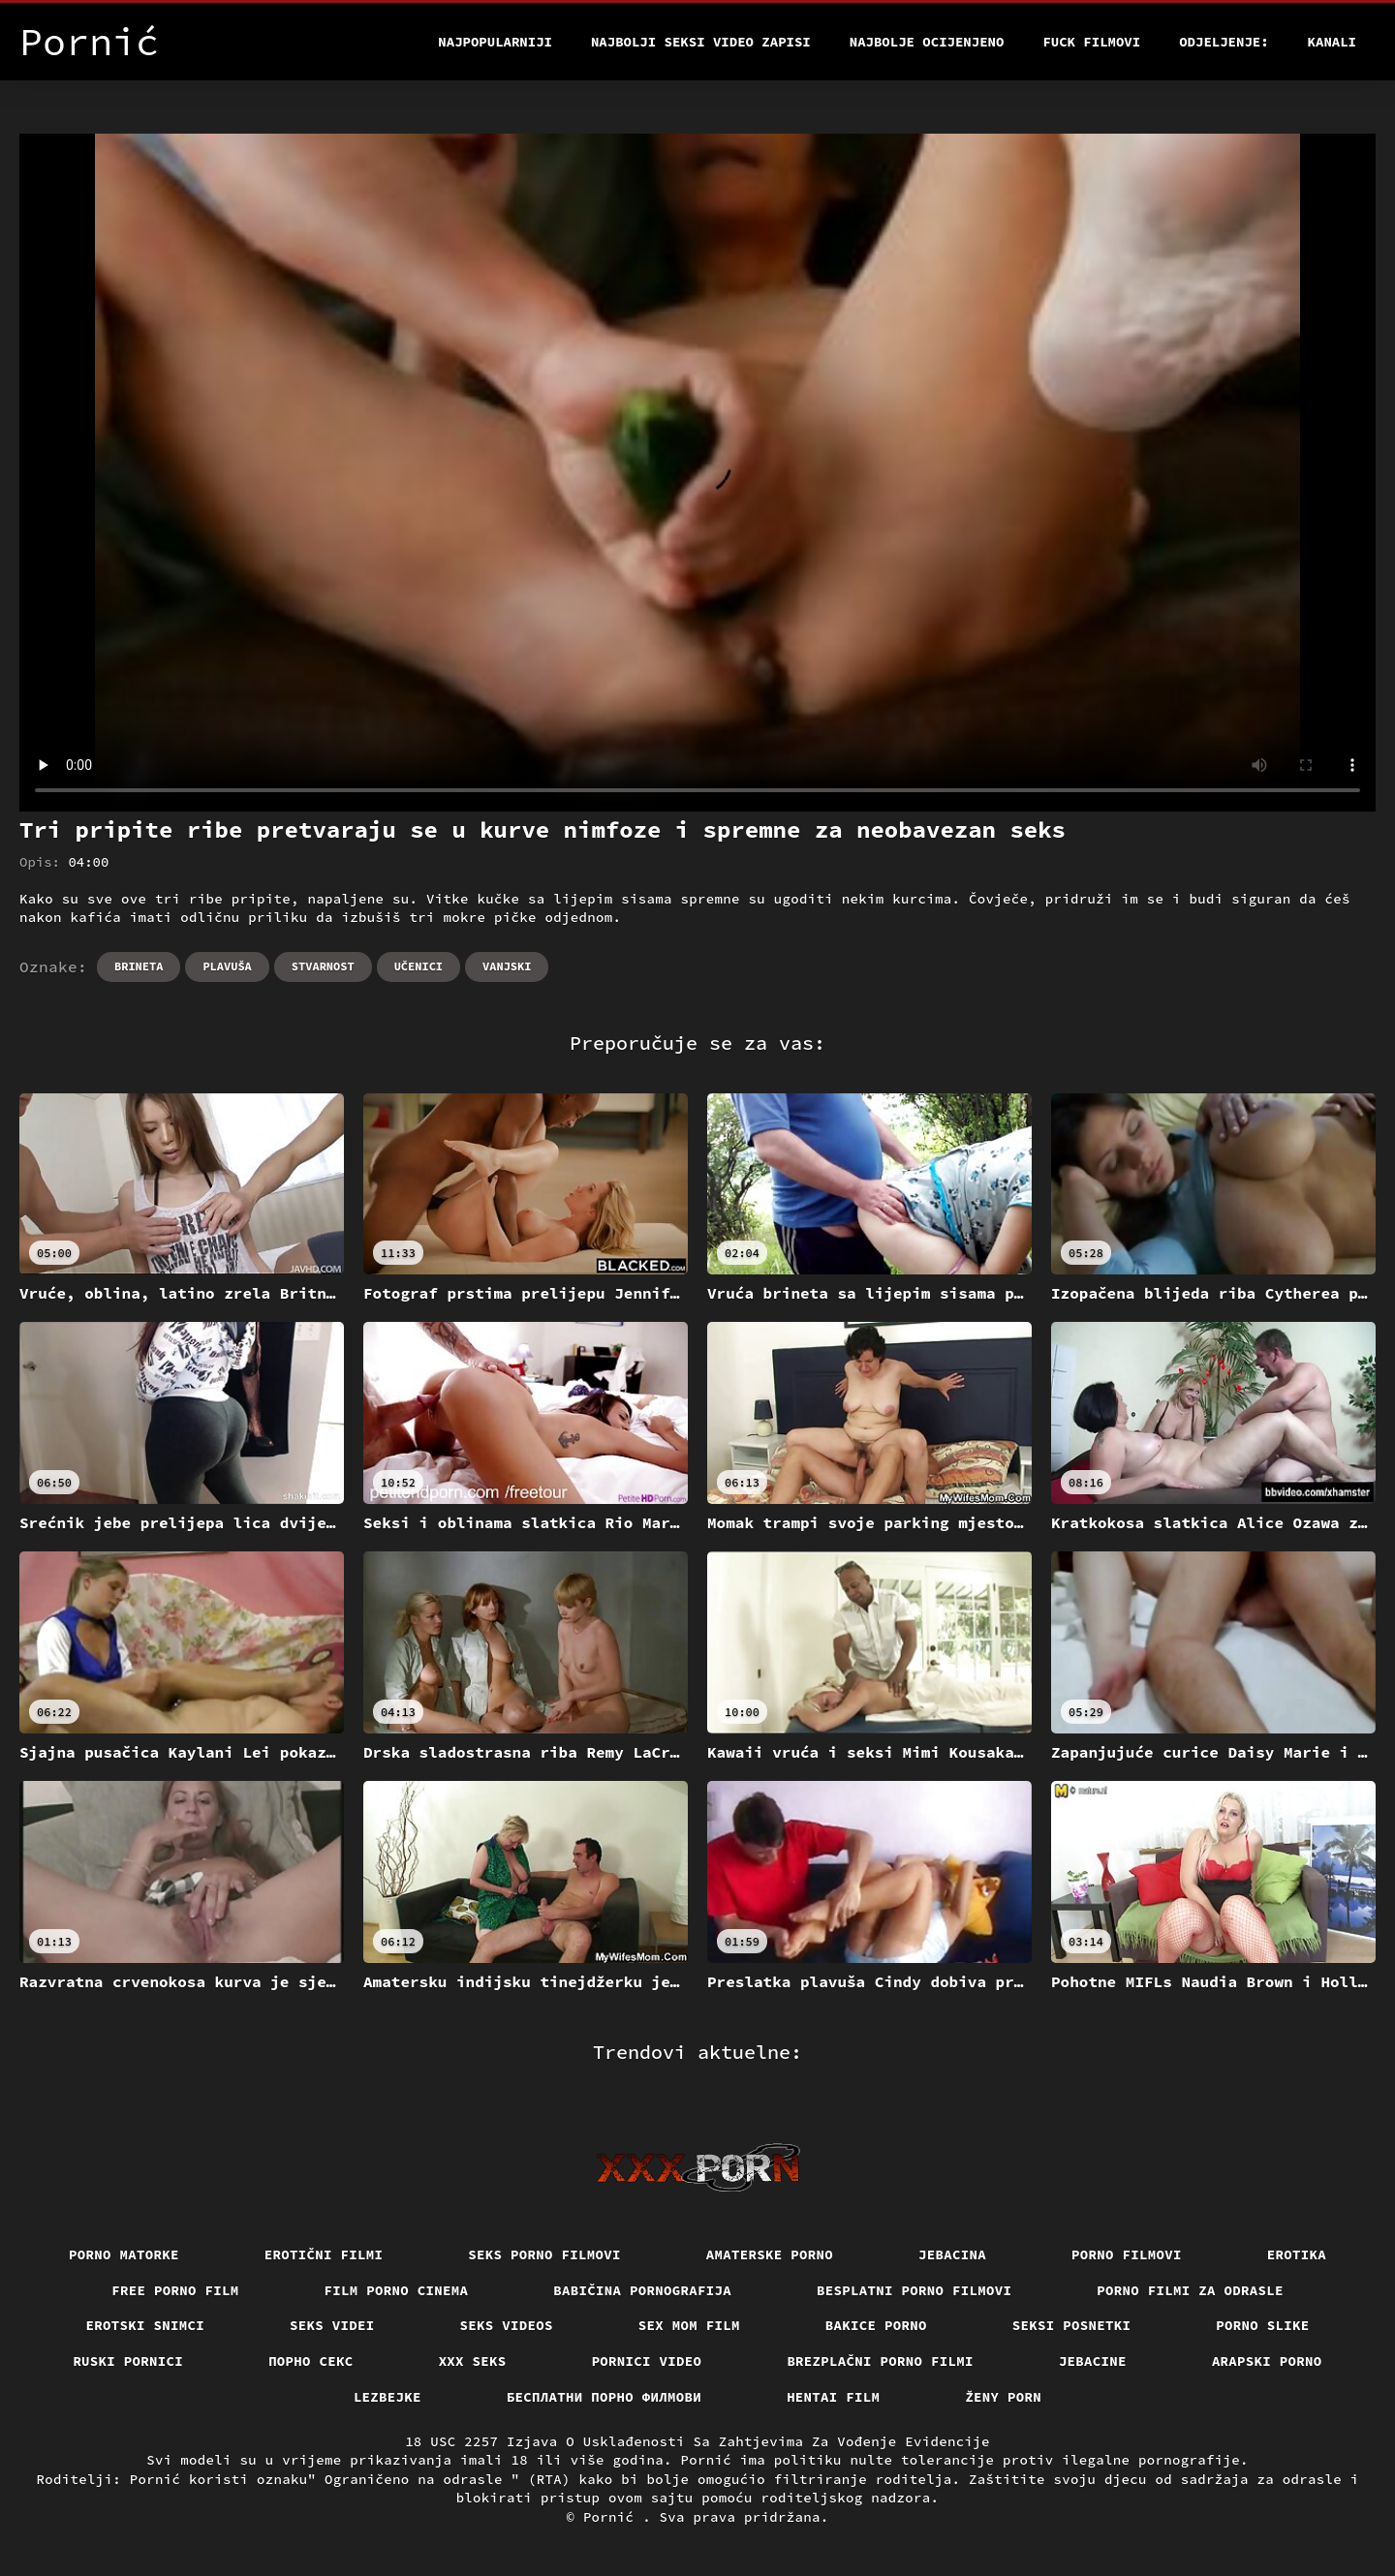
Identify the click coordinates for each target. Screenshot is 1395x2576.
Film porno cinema (397, 2290)
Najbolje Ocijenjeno (927, 41)
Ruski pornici (128, 2361)
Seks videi (332, 2325)
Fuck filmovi (1091, 41)
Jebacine (1093, 2361)
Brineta (138, 966)
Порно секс (311, 2361)
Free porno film (174, 2290)
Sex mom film (689, 2325)
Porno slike (1262, 2325)
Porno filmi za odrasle (1190, 2290)
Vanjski (506, 966)
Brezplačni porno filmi (880, 2361)
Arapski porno (1267, 2361)
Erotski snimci (145, 2325)
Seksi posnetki (1072, 2325)
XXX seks (473, 2361)
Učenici (418, 966)
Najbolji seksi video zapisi (701, 41)
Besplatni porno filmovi (914, 2290)
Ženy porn (1003, 2397)
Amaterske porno (769, 2254)
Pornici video (647, 2361)
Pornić (612, 2517)
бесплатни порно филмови (604, 2397)
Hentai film (833, 2397)
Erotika (1296, 2254)
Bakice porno (876, 2325)
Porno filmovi (1126, 2254)
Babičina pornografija (642, 2290)
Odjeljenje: (1223, 41)
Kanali (1332, 41)
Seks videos (506, 2325)
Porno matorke (124, 2254)
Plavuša (226, 966)
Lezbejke (387, 2397)
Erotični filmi (324, 2254)
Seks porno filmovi (544, 2254)
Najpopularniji (495, 41)
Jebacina (952, 2254)
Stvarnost (323, 966)
